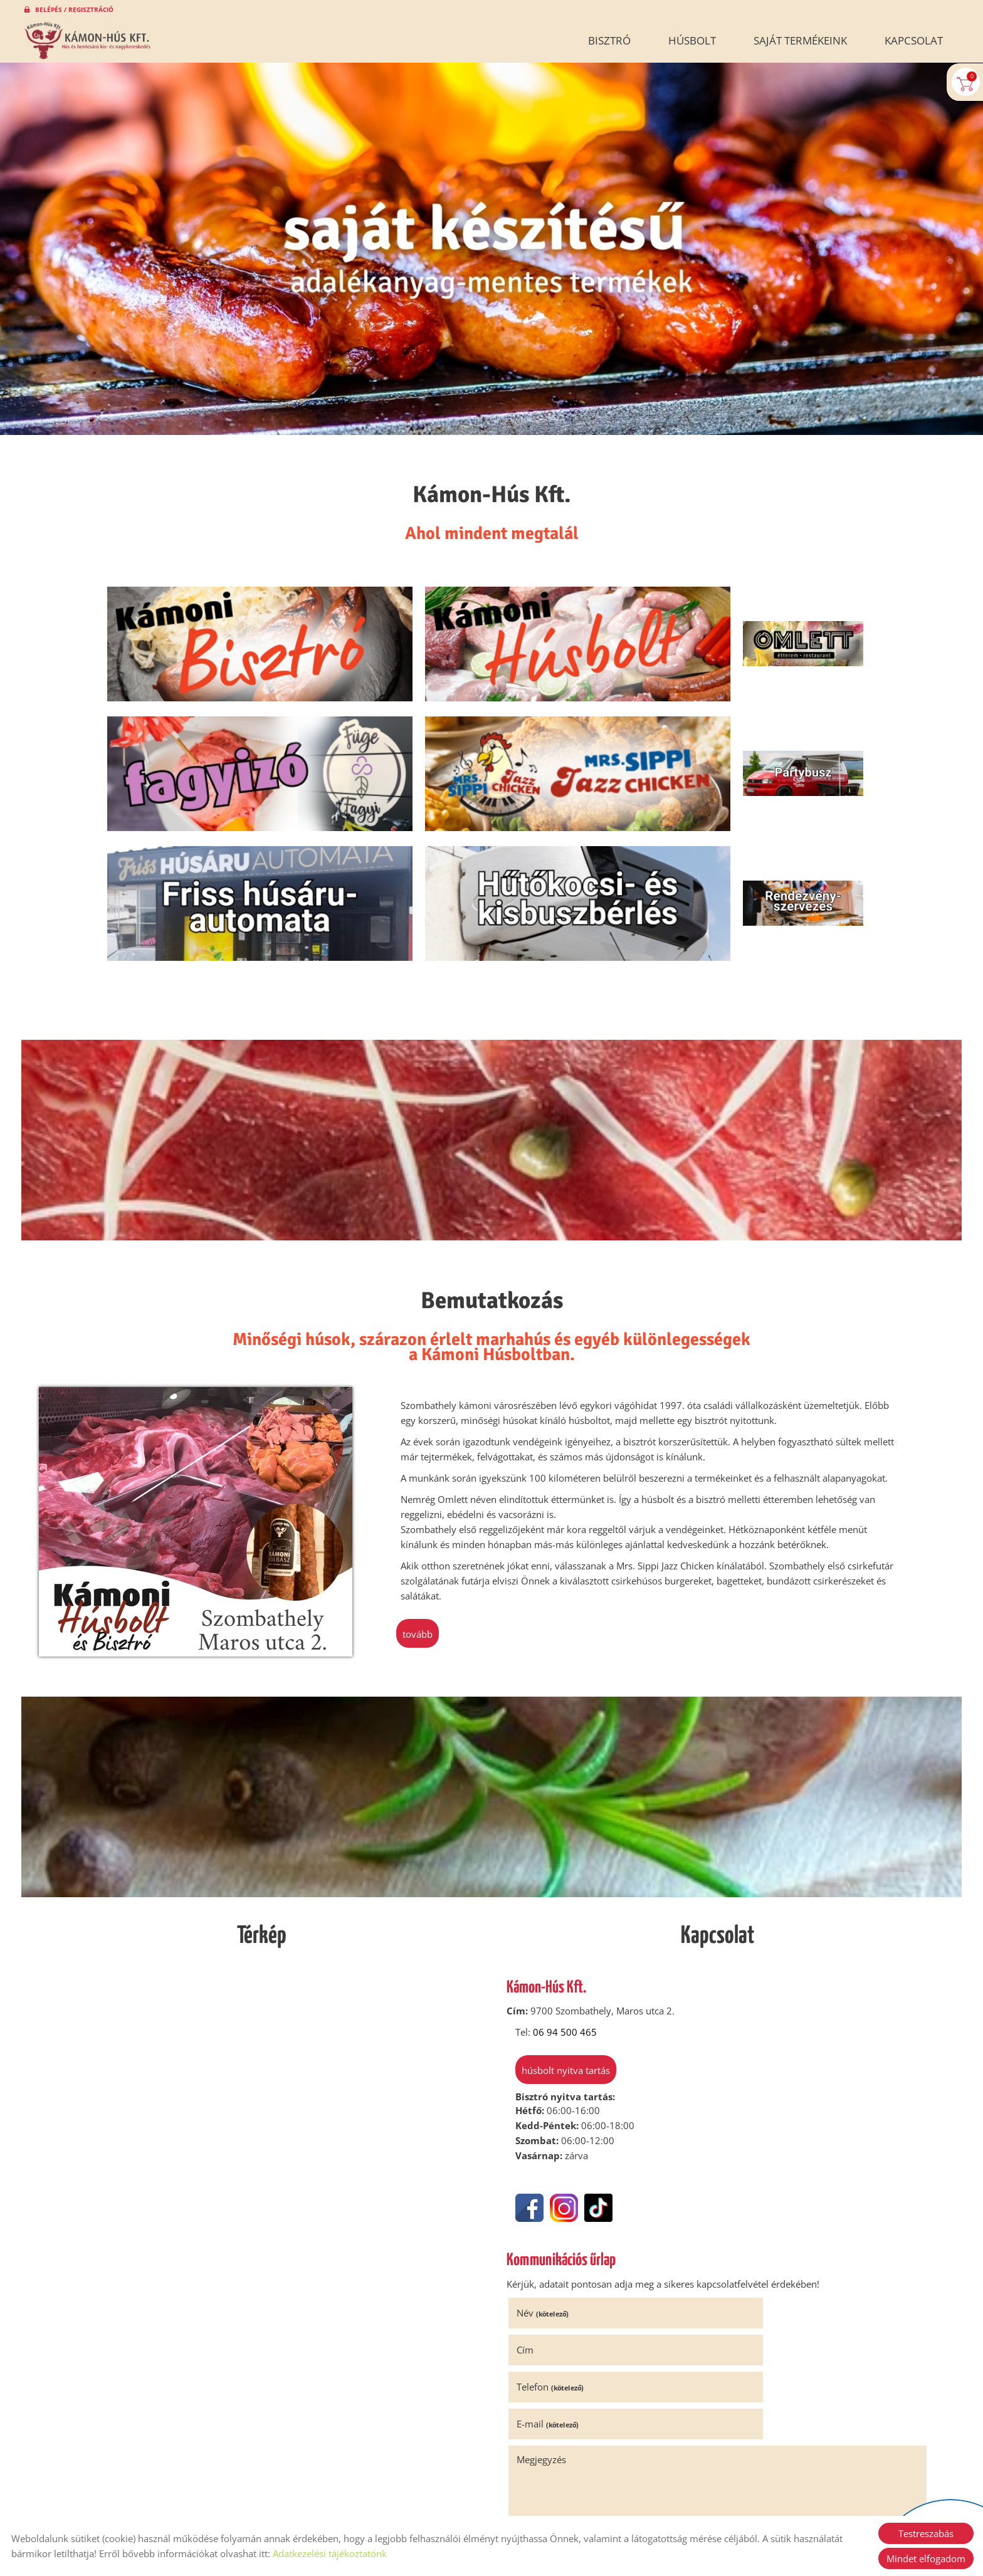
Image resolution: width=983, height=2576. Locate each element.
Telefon (553, 2210)
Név (546, 2173)
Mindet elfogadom (925, 2558)
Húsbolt (692, 40)
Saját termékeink (800, 40)
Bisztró (609, 40)
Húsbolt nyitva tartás (561, 1932)
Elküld (530, 2423)
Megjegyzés (545, 2245)
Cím (735, 2173)
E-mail (758, 2210)
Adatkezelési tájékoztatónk (330, 2553)
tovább (422, 1495)
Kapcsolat (914, 40)
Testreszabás (926, 2533)
